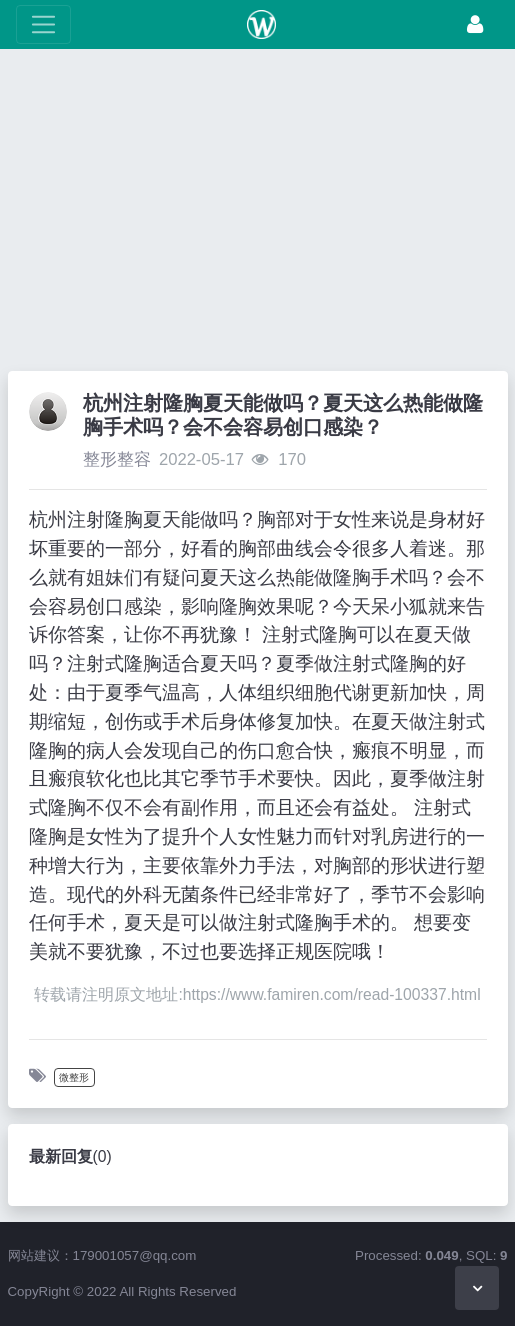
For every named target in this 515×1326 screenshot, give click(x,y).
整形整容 (117, 459)
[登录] (475, 24)
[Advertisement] (257, 215)
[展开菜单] (43, 24)
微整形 (74, 1077)
